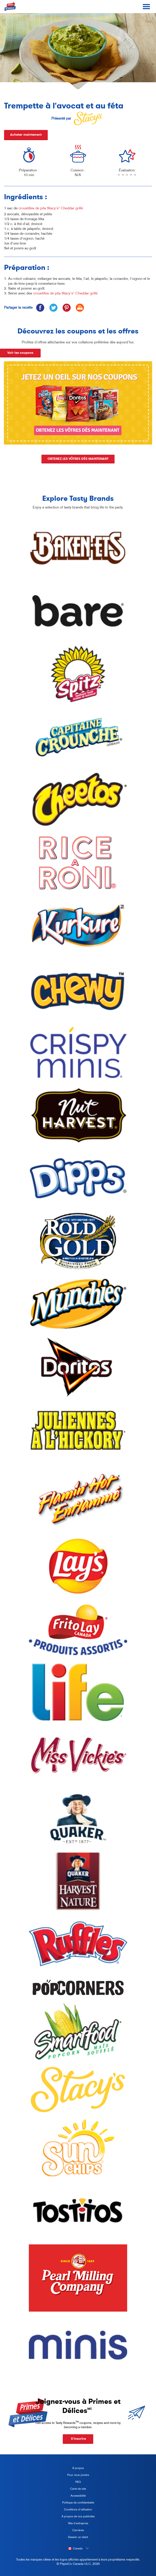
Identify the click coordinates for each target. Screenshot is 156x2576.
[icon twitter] (53, 307)
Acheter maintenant (26, 134)
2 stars (123, 177)
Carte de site (78, 2489)
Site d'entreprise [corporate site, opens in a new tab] (73, 2524)
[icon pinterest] (66, 307)
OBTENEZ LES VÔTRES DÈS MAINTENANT (78, 464)
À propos (78, 2468)
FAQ (78, 2482)
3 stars (127, 177)
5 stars (135, 177)
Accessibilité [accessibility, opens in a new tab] (72, 2496)
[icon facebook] (40, 307)
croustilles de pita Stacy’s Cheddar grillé (50, 208)
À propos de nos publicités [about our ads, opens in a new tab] (76, 2517)
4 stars (131, 177)
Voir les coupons (20, 353)
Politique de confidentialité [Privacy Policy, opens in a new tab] (76, 2503)
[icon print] (79, 307)
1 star (119, 177)
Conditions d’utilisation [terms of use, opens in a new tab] (75, 2510)
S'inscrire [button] (78, 2438)
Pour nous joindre (78, 2475)
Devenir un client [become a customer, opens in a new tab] (73, 2537)
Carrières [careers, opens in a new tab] (71, 2531)
